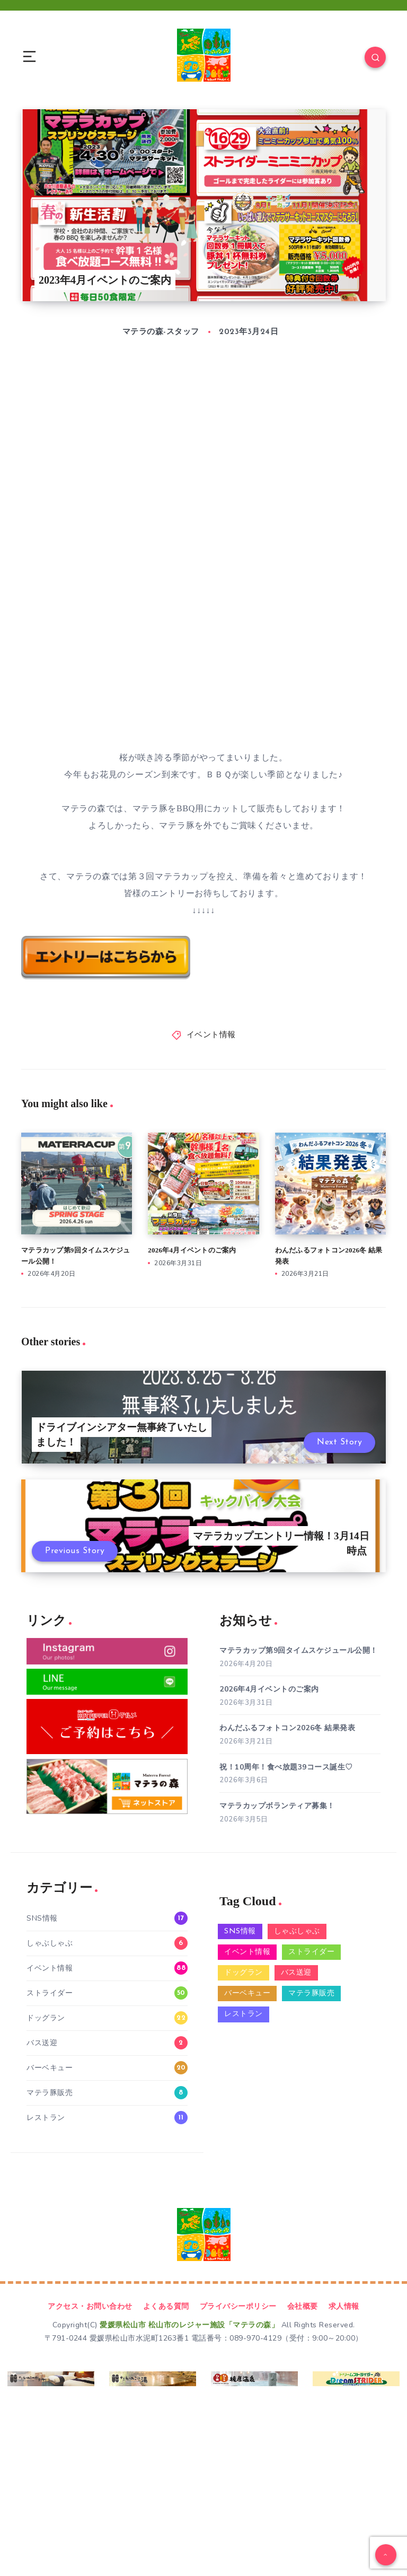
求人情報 (344, 2306)
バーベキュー (49, 2068)
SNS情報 (42, 1918)
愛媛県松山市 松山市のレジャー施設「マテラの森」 (189, 2325)
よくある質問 (166, 2306)
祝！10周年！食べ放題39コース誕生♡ (286, 1767)
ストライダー (49, 1993)
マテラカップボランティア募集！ (277, 1806)
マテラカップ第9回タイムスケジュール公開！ (298, 1650)
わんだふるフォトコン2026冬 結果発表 (287, 1728)
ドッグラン (45, 2018)
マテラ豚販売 (49, 2093)
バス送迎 (41, 2043)
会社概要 (302, 2306)
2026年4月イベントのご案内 (192, 1250)
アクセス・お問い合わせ (90, 2306)
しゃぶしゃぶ (49, 1943)
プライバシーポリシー (238, 2306)
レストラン (45, 2118)
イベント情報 (211, 1035)
